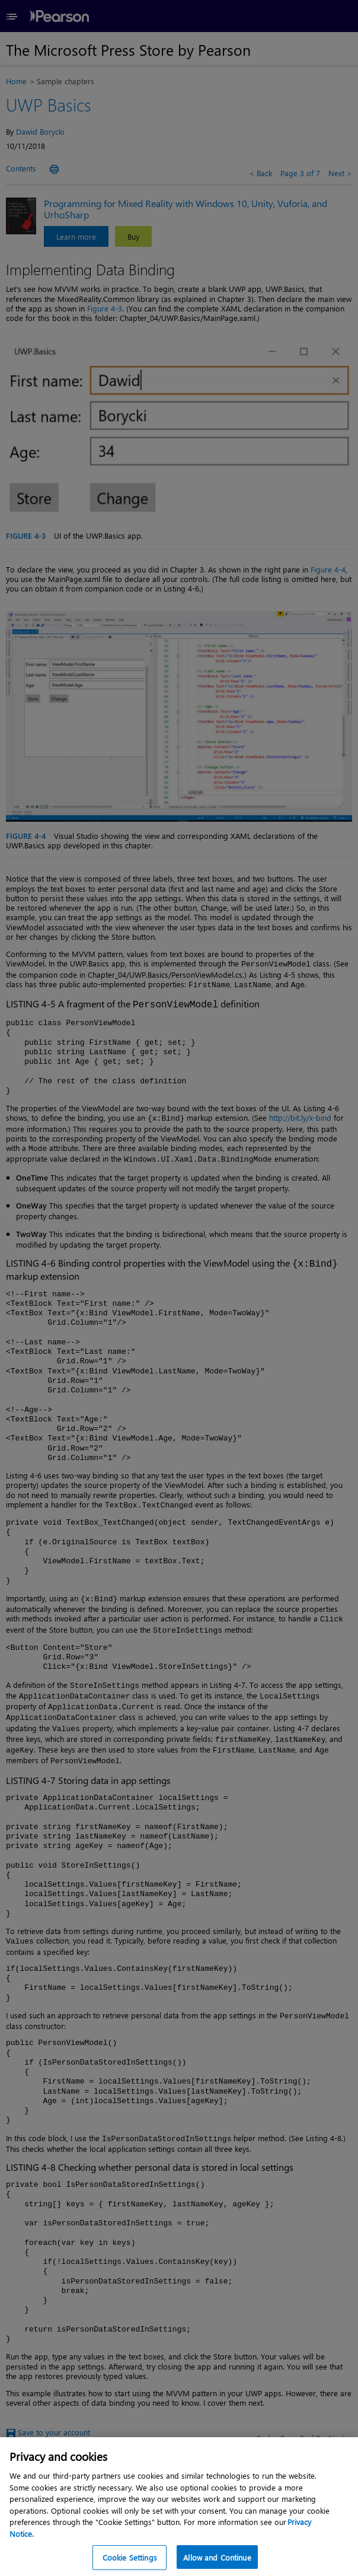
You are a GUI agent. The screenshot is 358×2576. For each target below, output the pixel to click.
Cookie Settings (130, 2557)
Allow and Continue (217, 2557)
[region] (179, 2506)
